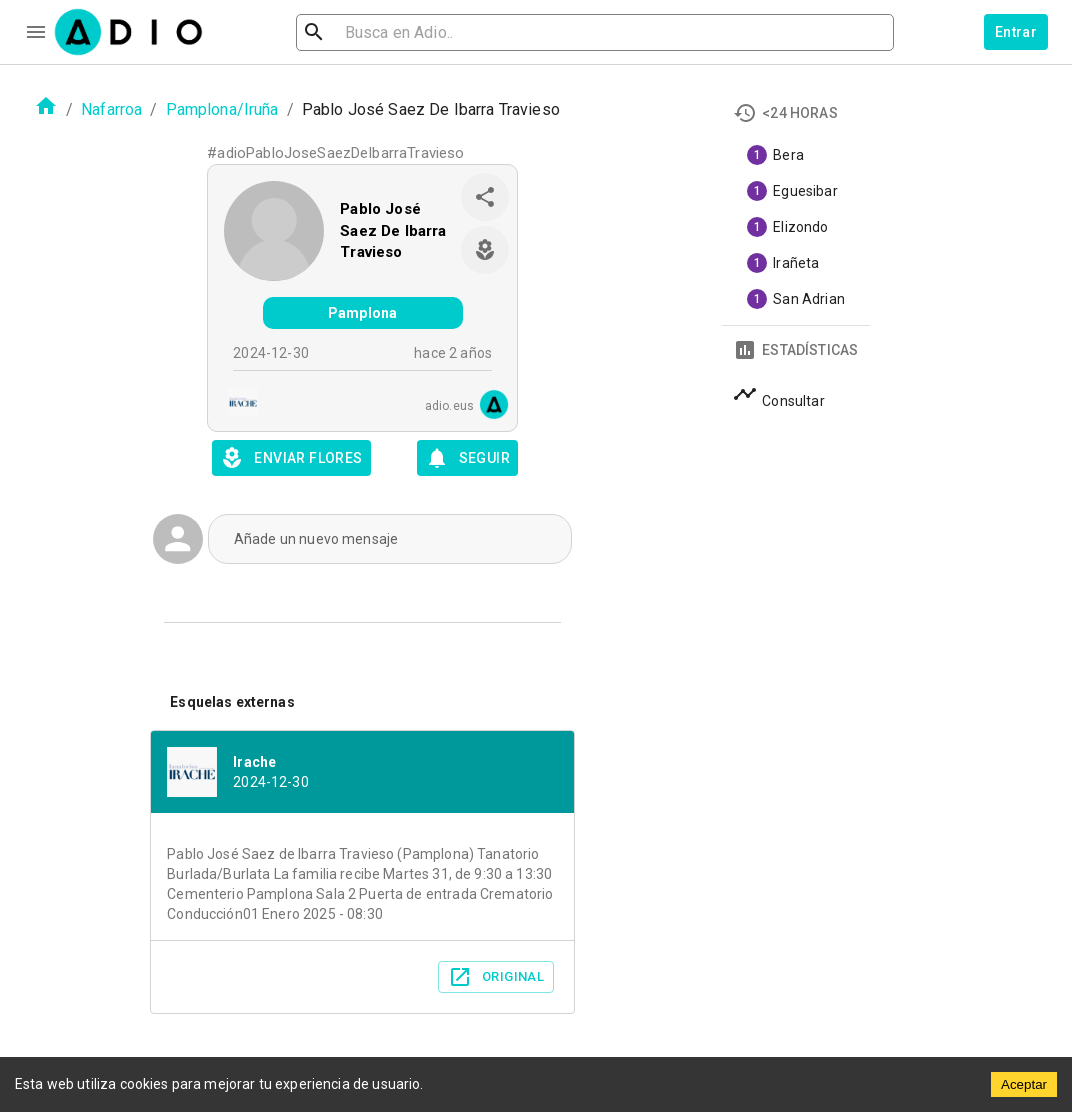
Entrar (1016, 32)
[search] (379, 32)
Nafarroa (111, 109)
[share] (485, 197)
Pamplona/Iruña (222, 109)
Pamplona (362, 313)
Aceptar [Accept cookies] (1024, 1084)
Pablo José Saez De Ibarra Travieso (393, 230)
